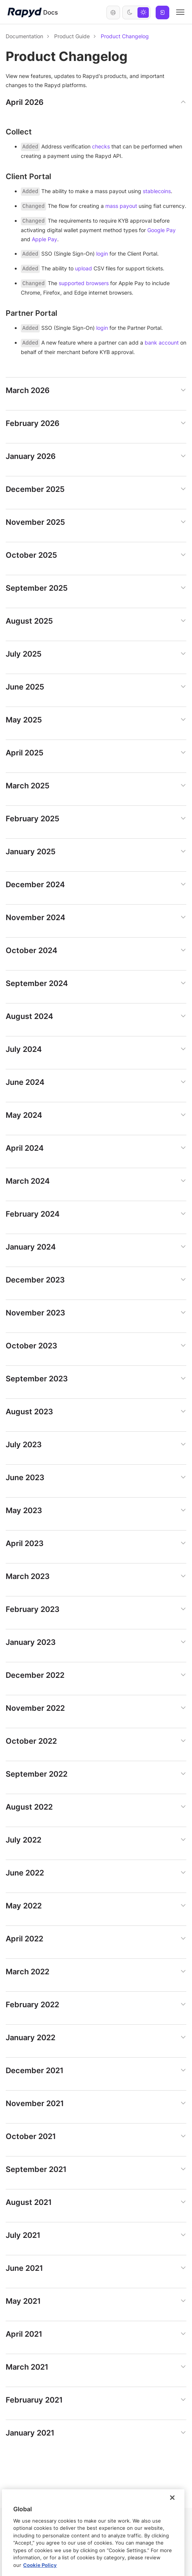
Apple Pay (44, 239)
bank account (162, 342)
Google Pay (161, 230)
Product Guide (72, 36)
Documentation (24, 36)
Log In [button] (162, 12)
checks (101, 146)
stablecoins (157, 191)
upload (83, 268)
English (113, 12)
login (102, 253)
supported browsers (84, 283)
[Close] (172, 2554)
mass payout (121, 206)
